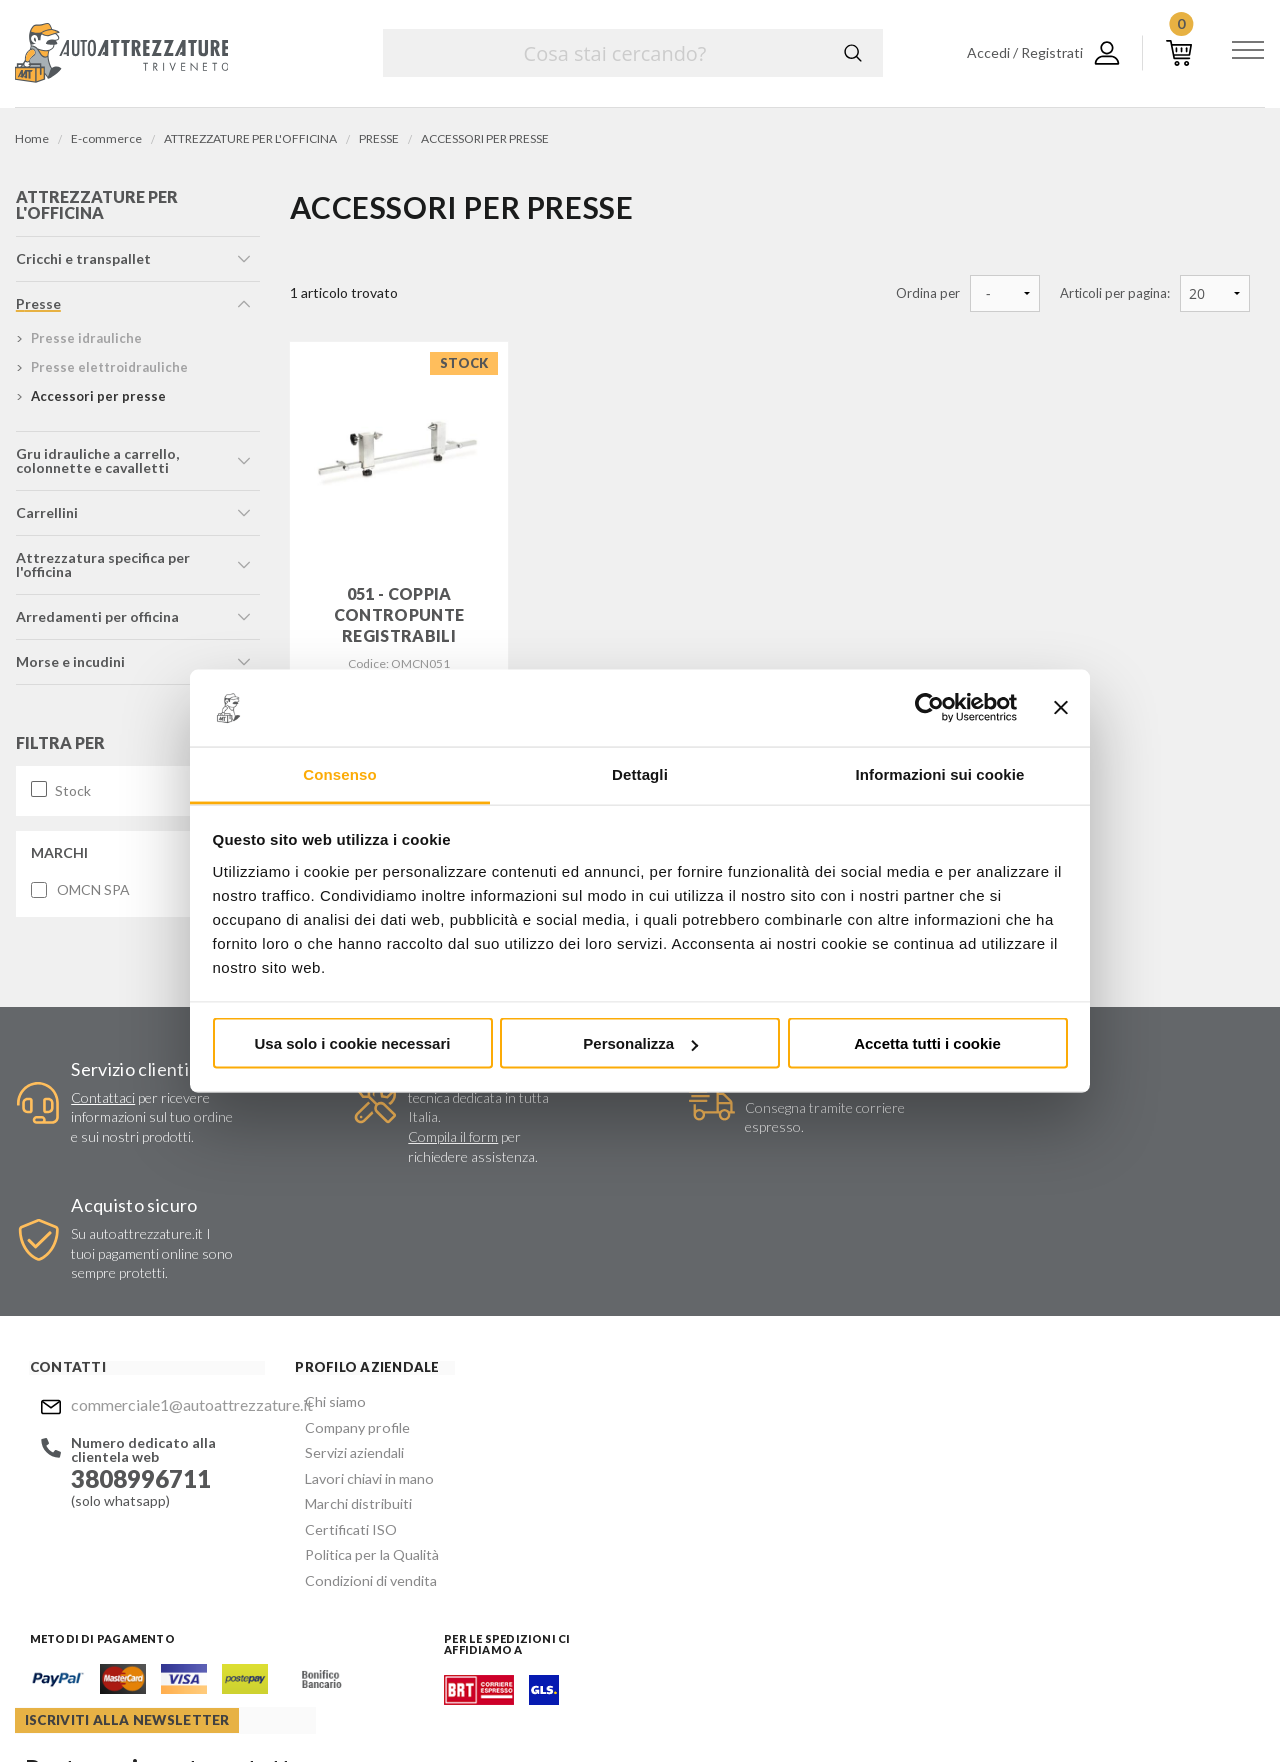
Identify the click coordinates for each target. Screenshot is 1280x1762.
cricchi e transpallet (82, 264)
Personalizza (640, 1043)
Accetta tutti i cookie (927, 1043)
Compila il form (434, 1141)
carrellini (46, 518)
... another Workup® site (1192, 1710)
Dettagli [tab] (640, 773)
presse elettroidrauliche (108, 373)
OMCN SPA (92, 895)
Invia (886, 1433)
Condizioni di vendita (348, 1457)
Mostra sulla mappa (1053, 1430)
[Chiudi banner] (1061, 708)
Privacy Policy (781, 1492)
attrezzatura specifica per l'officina (102, 570)
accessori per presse (97, 402)
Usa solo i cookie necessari (353, 1043)
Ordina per (928, 293)
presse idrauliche (85, 344)
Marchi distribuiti (336, 1385)
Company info (528, 1707)
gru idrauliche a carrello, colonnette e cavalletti (96, 466)
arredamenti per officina (96, 622)
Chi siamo (314, 1289)
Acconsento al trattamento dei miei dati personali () (783, 1483)
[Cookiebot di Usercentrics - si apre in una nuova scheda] (929, 708)
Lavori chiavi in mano (347, 1361)
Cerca (853, 53)
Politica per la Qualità (350, 1433)
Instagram (706, 1589)
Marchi (58, 857)
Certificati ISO (329, 1409)
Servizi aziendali (332, 1337)
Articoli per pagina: (1115, 293)
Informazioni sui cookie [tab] (940, 773)
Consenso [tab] (339, 773)
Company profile (335, 1313)
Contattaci (101, 1092)
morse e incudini (69, 667)
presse (37, 309)
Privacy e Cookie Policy (697, 1707)
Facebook (667, 1589)
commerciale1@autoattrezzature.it (157, 1292)
